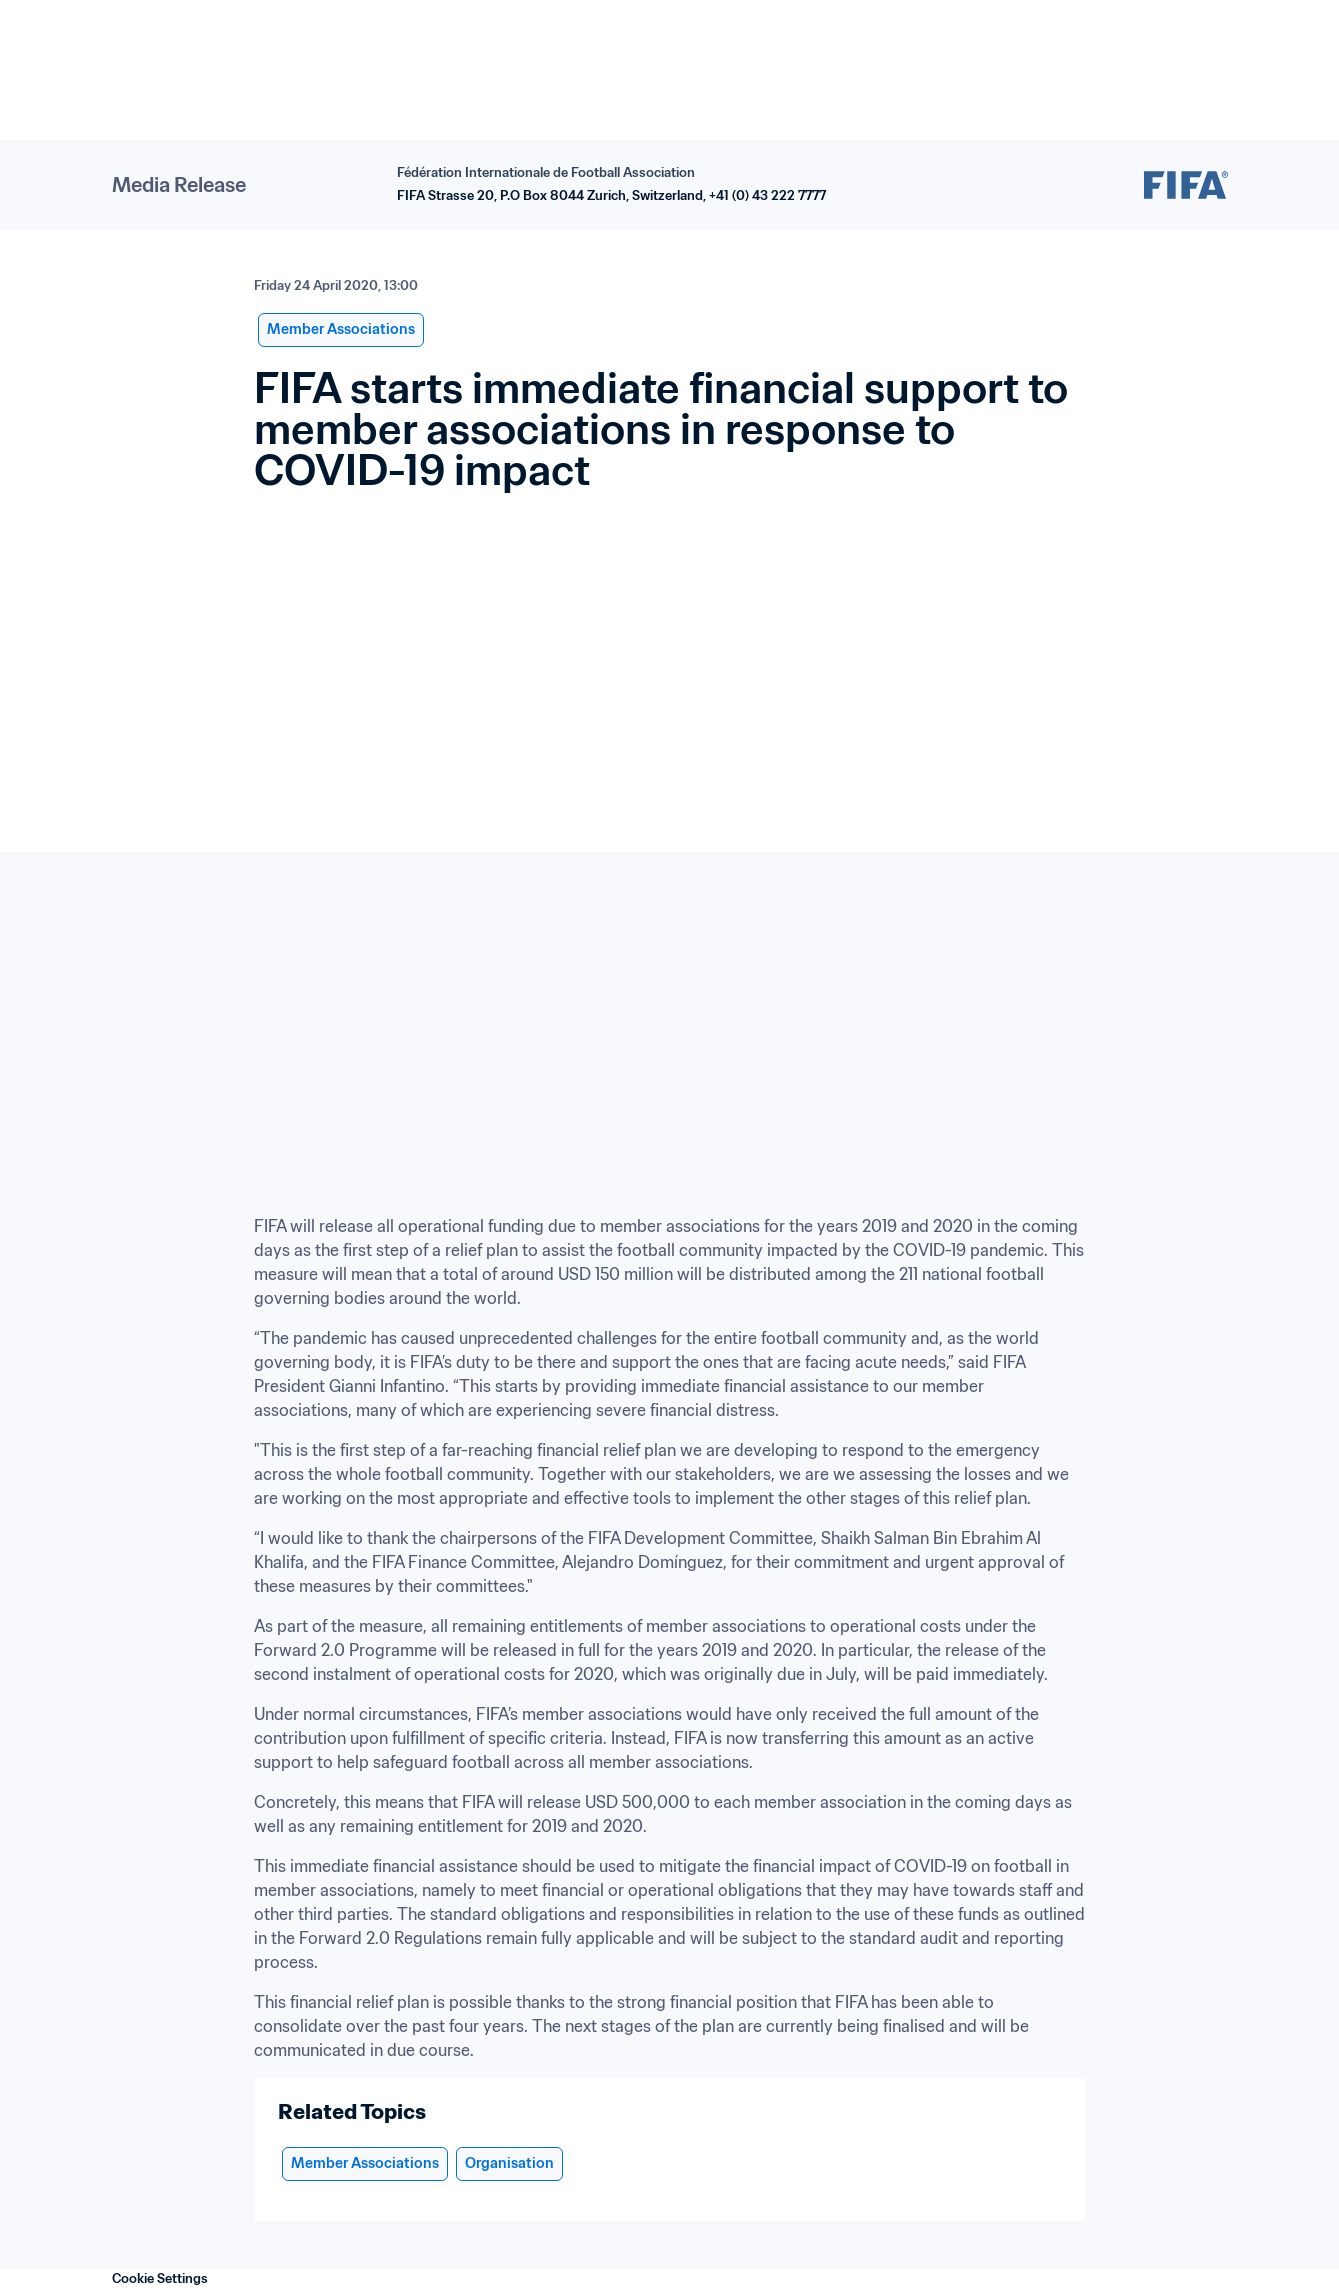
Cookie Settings (160, 2278)
